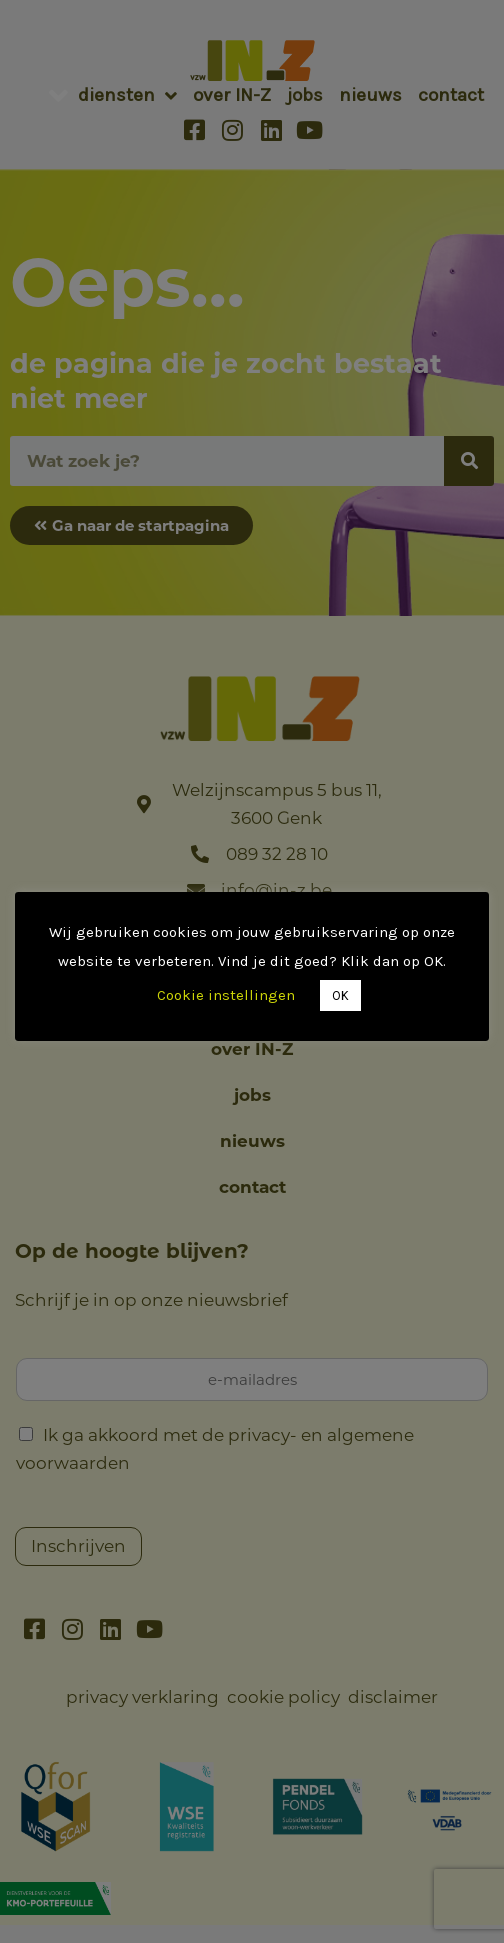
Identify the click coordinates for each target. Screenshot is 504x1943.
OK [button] (341, 995)
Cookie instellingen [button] (227, 995)
